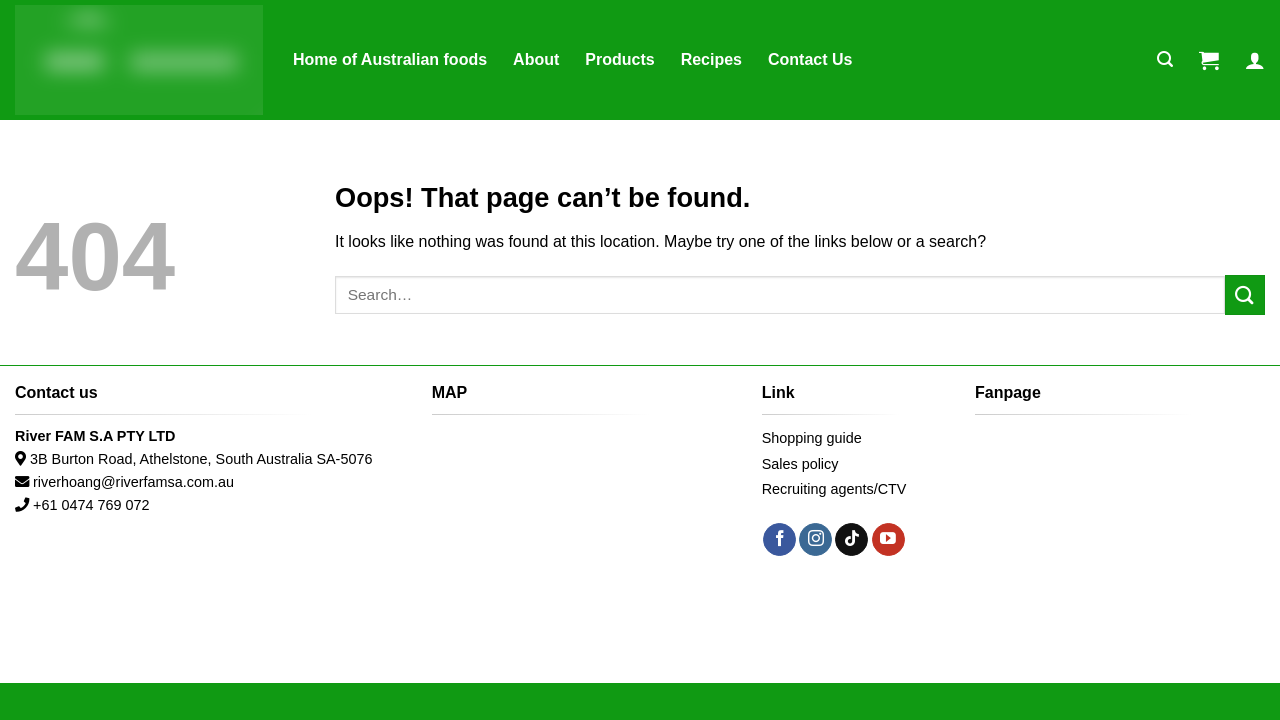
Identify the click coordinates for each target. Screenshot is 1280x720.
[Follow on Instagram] (815, 540)
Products (619, 59)
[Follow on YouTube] (888, 540)
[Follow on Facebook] (779, 540)
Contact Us (810, 59)
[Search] (1165, 59)
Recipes (711, 59)
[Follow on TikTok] (851, 540)
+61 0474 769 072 (91, 505)
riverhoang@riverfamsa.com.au (133, 482)
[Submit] (1245, 294)
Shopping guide (812, 438)
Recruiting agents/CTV (834, 489)
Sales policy (800, 464)
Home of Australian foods (390, 59)
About (536, 59)
